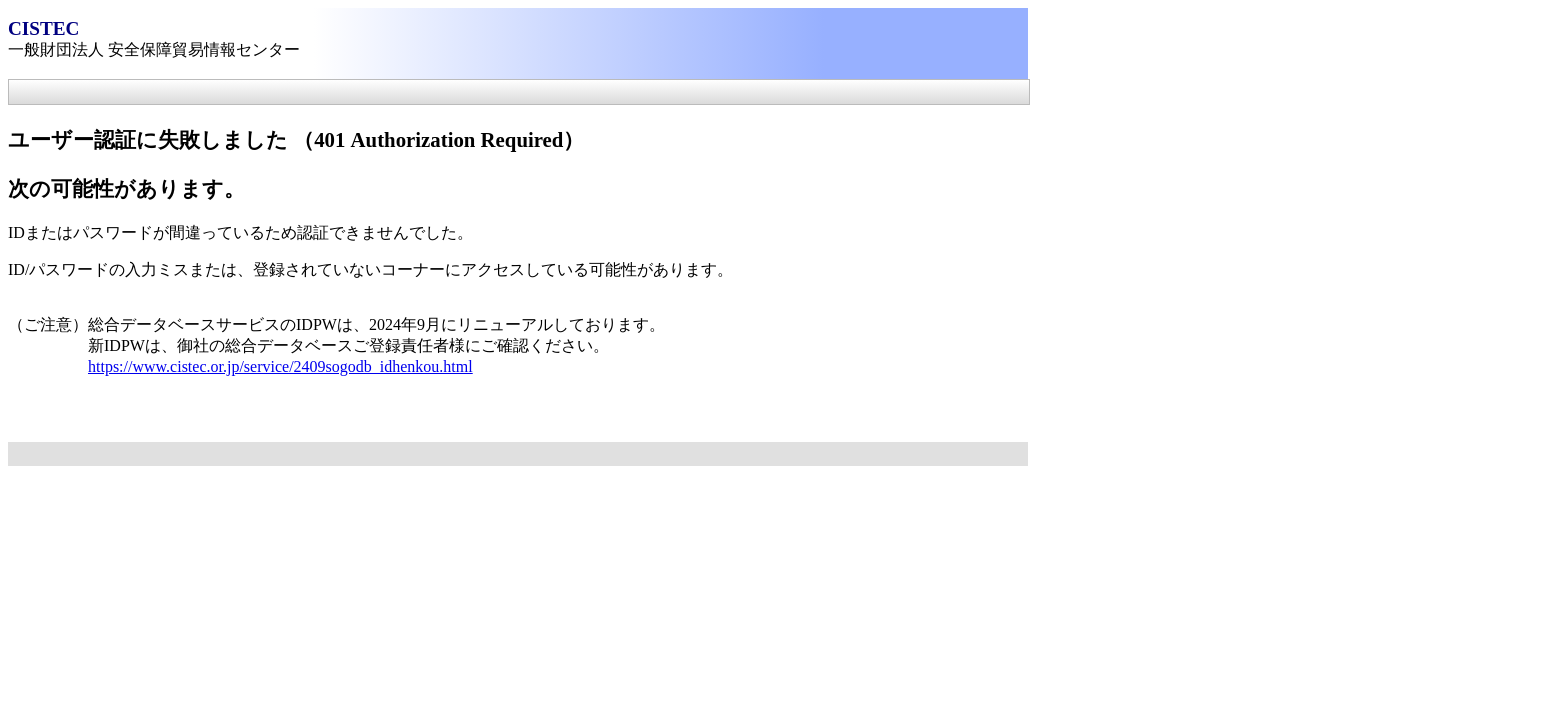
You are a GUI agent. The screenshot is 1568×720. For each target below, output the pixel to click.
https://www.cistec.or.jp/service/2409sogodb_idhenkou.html (280, 366)
